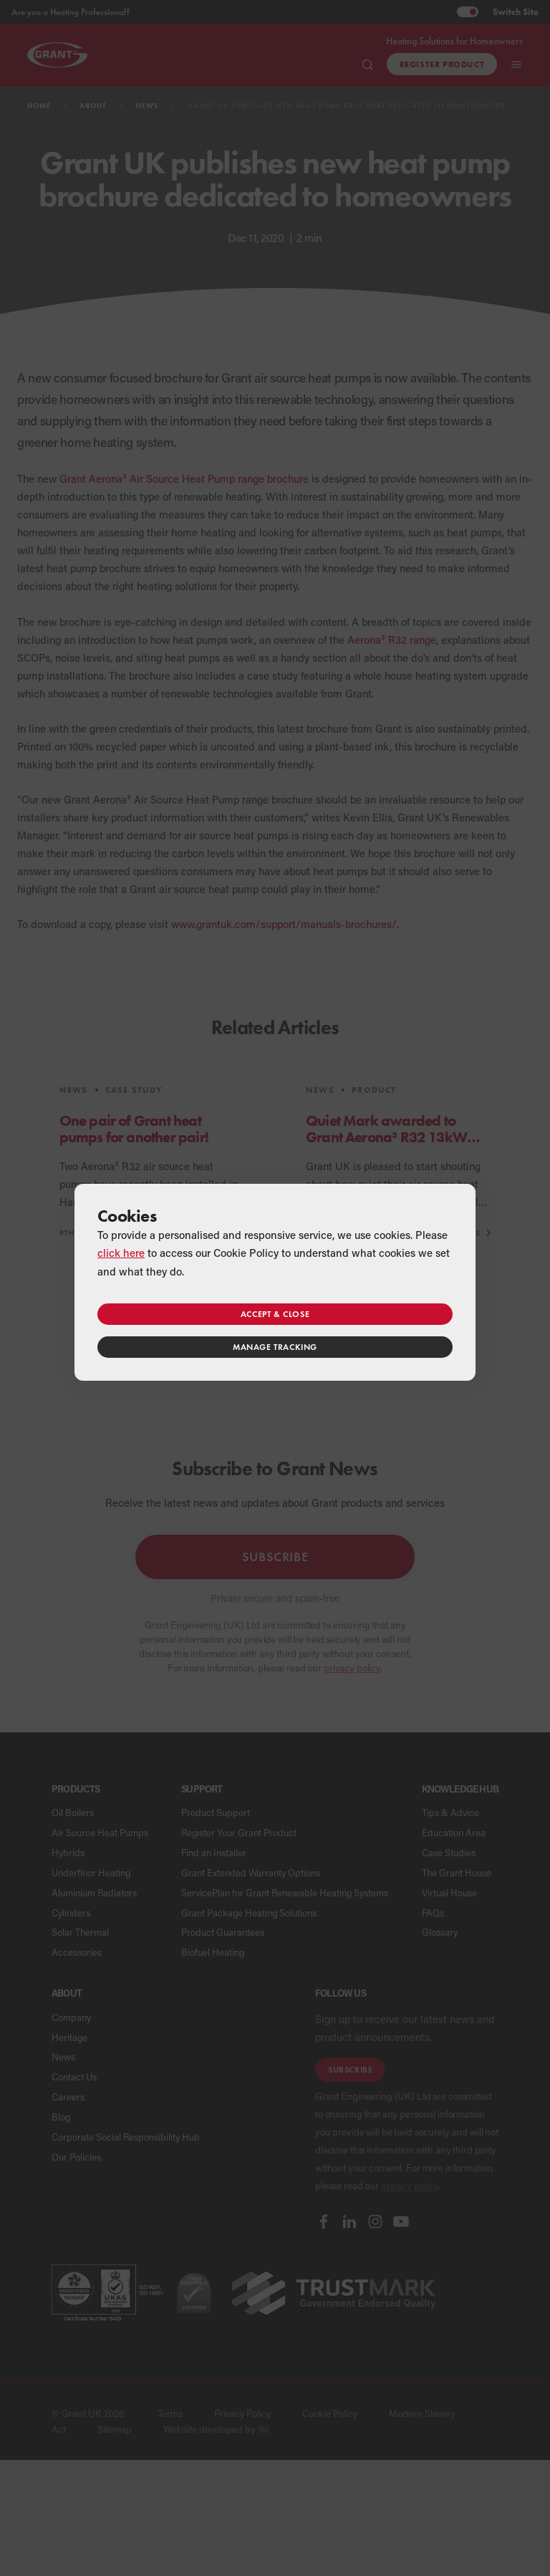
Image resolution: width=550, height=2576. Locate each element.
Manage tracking (275, 1346)
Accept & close (275, 1313)
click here (121, 1252)
